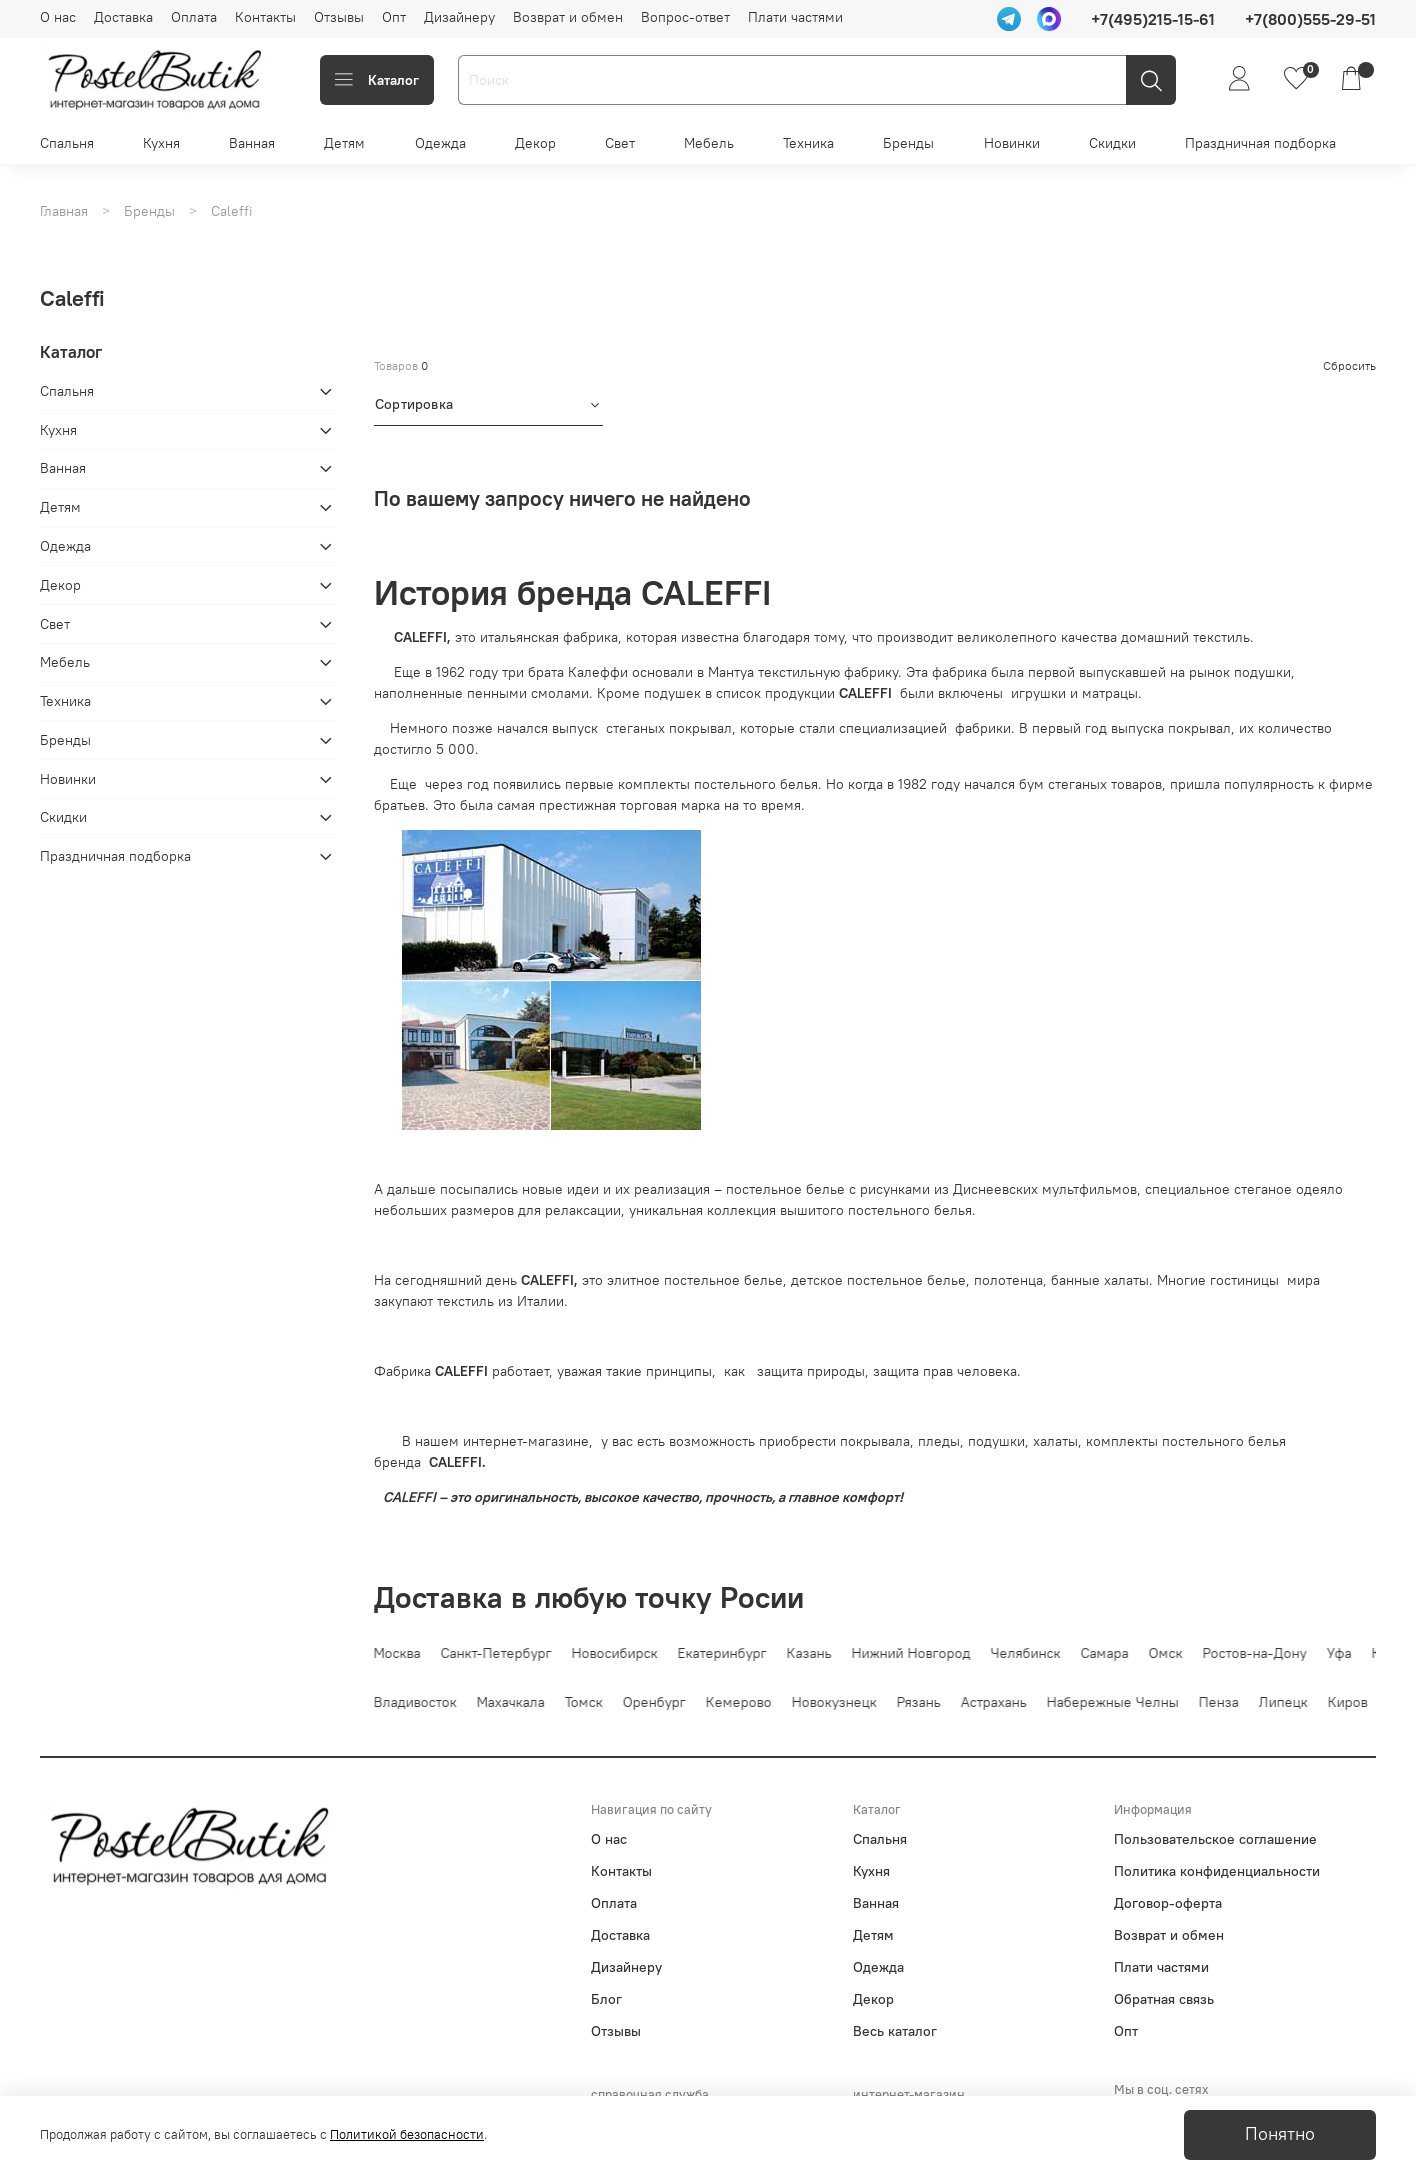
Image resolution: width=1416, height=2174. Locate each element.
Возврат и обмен (568, 17)
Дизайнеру (459, 17)
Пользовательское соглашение (1215, 1839)
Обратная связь (1164, 1999)
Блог (606, 1999)
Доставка (123, 17)
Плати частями (795, 17)
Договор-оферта (1168, 1903)
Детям (344, 143)
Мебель (709, 143)
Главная (64, 211)
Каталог (377, 80)
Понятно (1280, 2134)
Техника (808, 143)
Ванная (252, 143)
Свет (620, 143)
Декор (535, 143)
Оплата (194, 17)
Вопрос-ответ (685, 17)
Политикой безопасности (407, 2134)
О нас (58, 17)
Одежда (440, 143)
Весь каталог (895, 2031)
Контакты (265, 17)
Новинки (1012, 143)
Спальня (67, 143)
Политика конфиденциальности (1217, 1871)
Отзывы (339, 17)
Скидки (1112, 143)
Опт (394, 17)
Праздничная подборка (1260, 143)
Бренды (908, 143)
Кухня (161, 143)
